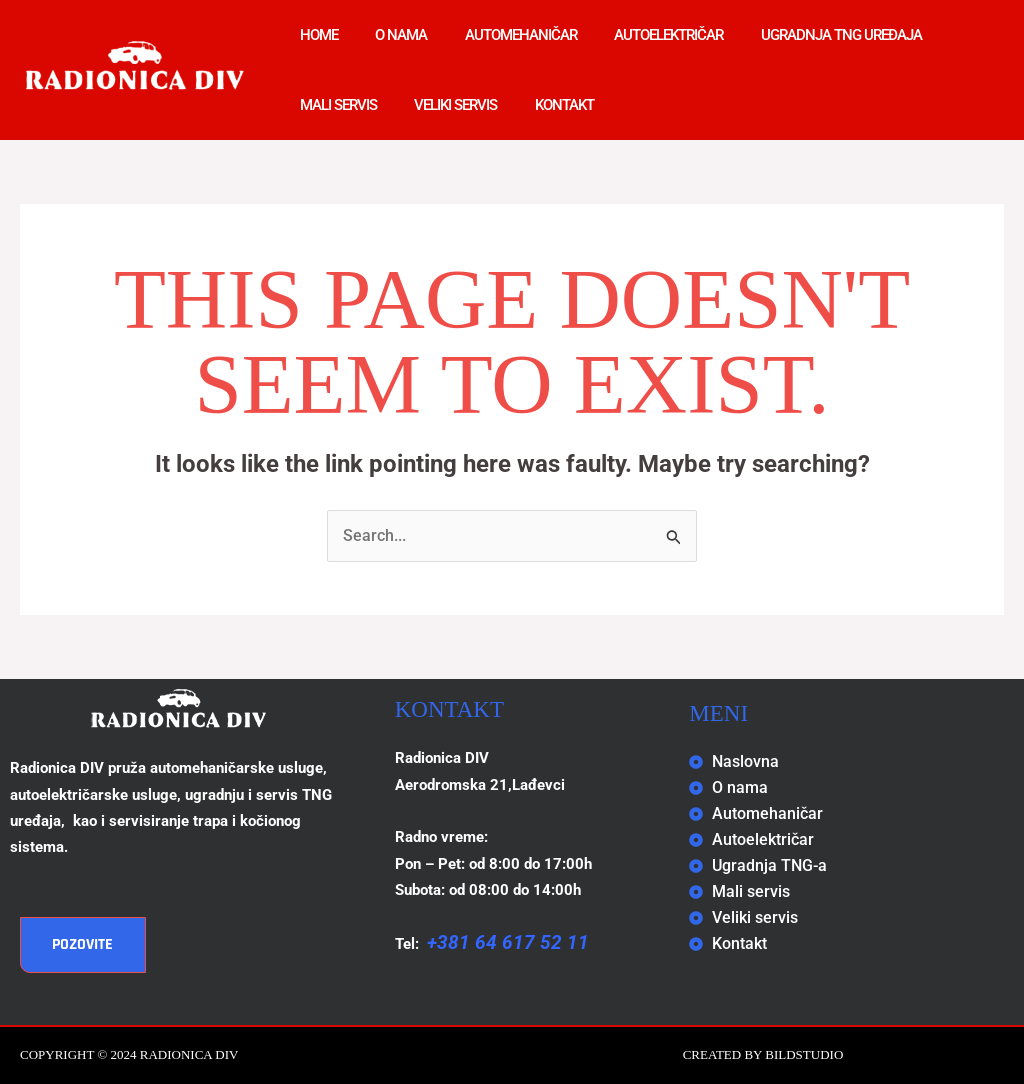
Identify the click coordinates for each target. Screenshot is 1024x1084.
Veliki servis (444, 105)
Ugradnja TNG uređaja (807, 35)
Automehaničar (502, 35)
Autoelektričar (642, 35)
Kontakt (545, 105)
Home (315, 35)
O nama (390, 35)
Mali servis (334, 105)
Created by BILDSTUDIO (763, 1054)
